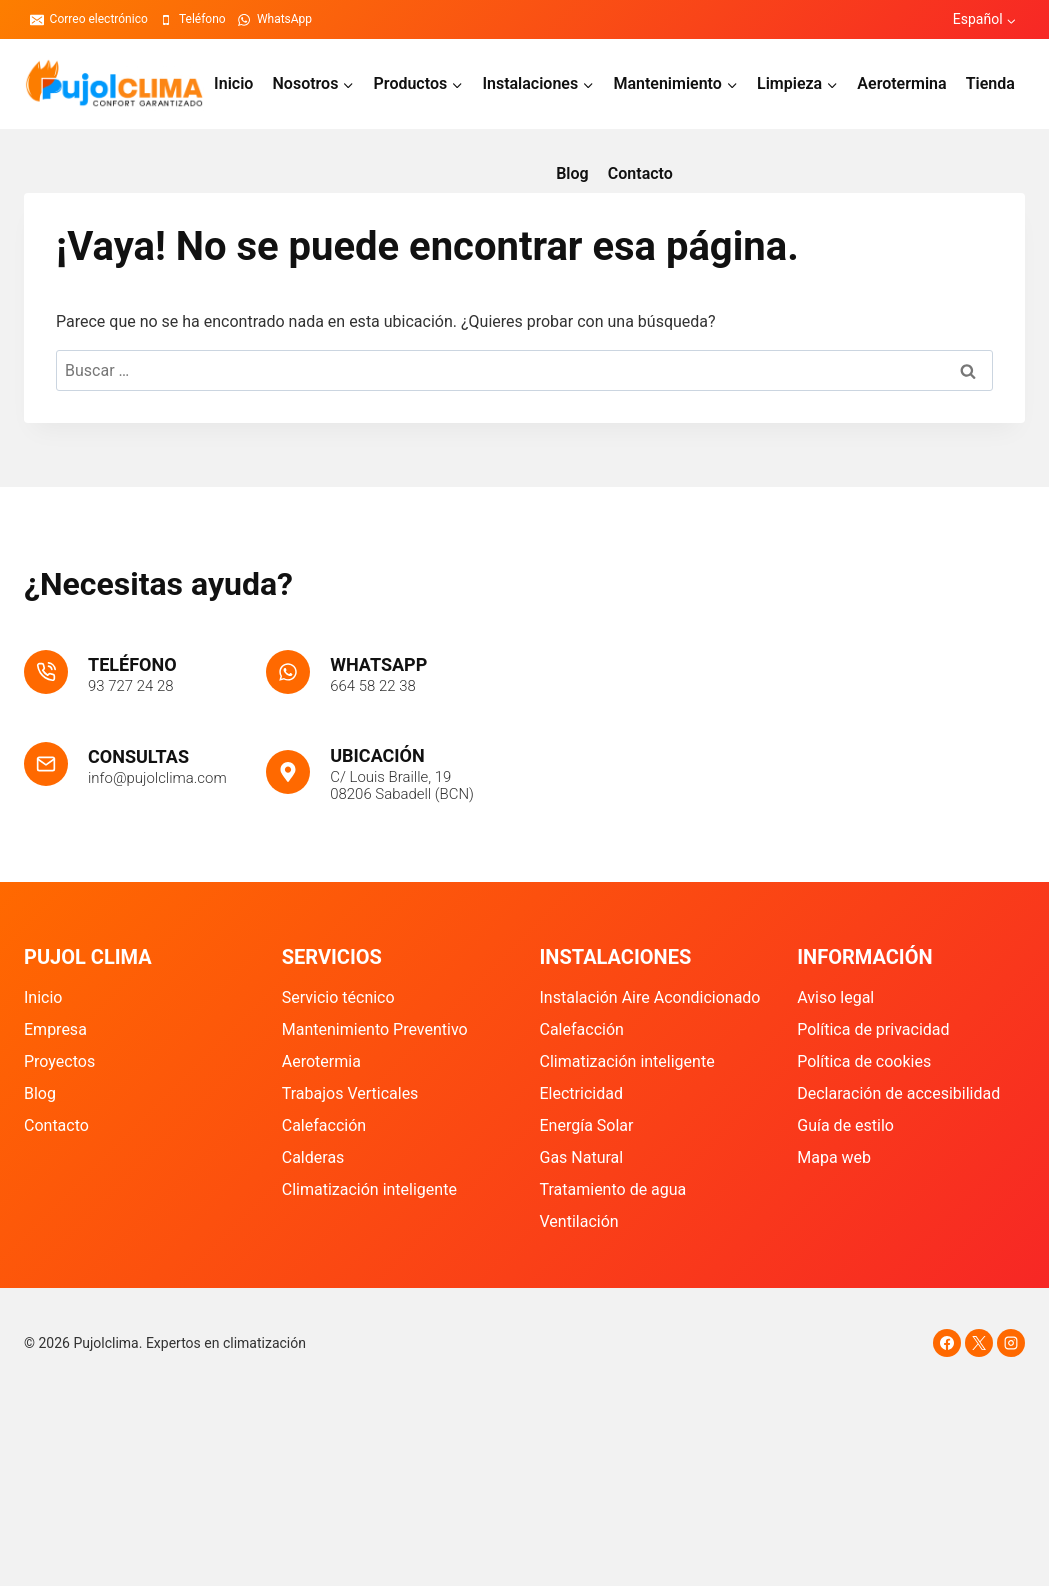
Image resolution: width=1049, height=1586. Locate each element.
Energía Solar (587, 1125)
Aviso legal (835, 997)
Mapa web (834, 1157)
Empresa (55, 1029)
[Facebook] (947, 1343)
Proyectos (59, 1061)
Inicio (233, 83)
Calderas (313, 1157)
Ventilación (579, 1221)
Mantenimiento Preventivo (375, 1029)
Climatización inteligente (369, 1189)
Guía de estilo (845, 1125)
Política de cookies (864, 1061)
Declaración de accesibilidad (898, 1093)
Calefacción (324, 1125)
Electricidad (581, 1093)
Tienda (990, 83)
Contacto (640, 173)
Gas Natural (582, 1157)
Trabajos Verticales (350, 1093)
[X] (979, 1343)
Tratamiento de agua (613, 1189)
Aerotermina (901, 83)
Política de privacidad (873, 1029)
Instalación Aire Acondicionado (650, 997)
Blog (572, 173)
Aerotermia (321, 1061)
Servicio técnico (338, 997)
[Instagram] (1011, 1343)
